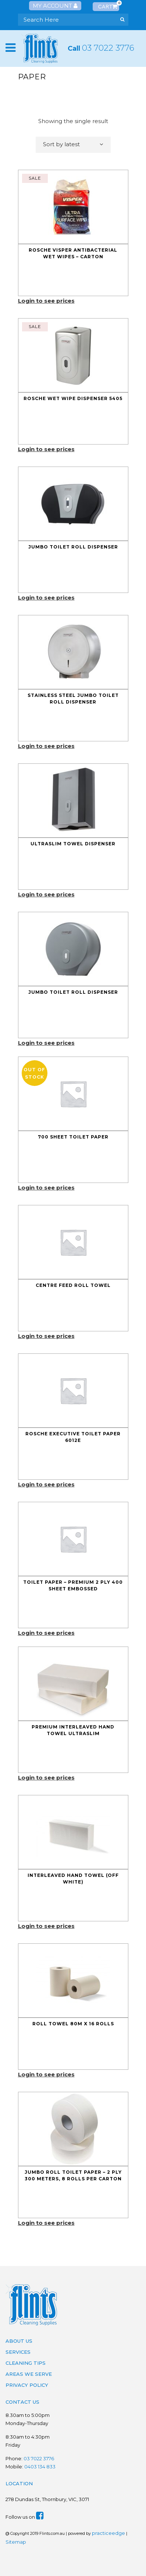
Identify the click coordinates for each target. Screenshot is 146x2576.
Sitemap (16, 2542)
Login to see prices (46, 300)
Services (18, 2352)
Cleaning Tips (26, 2363)
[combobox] (73, 145)
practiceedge (108, 2533)
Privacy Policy (27, 2385)
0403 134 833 (40, 2466)
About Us (19, 2341)
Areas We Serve (29, 2374)
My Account (55, 5)
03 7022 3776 (108, 48)
